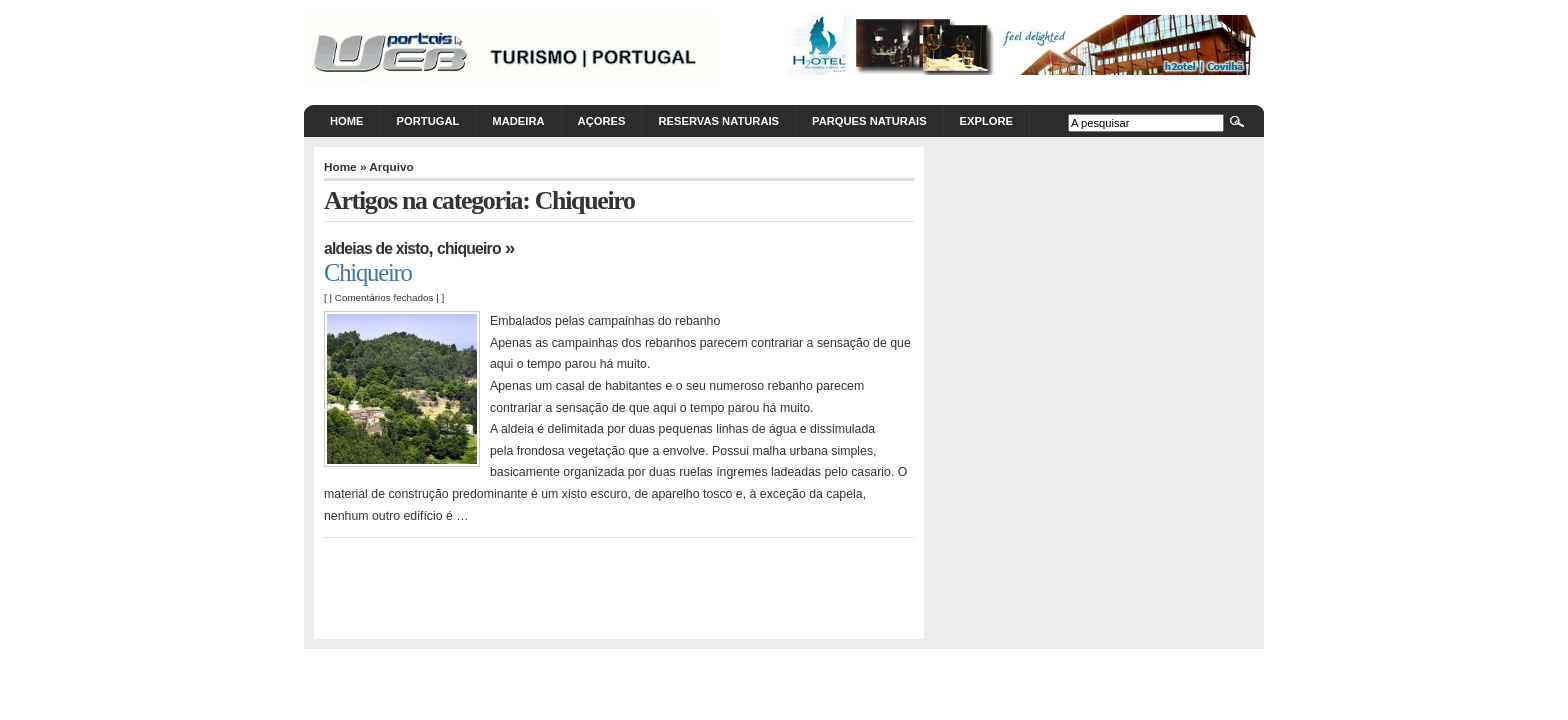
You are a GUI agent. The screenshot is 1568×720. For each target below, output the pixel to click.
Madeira (518, 121)
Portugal (428, 121)
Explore (986, 121)
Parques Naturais (869, 121)
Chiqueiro (469, 248)
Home (347, 121)
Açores (602, 121)
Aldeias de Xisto (376, 248)
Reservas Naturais (718, 121)
